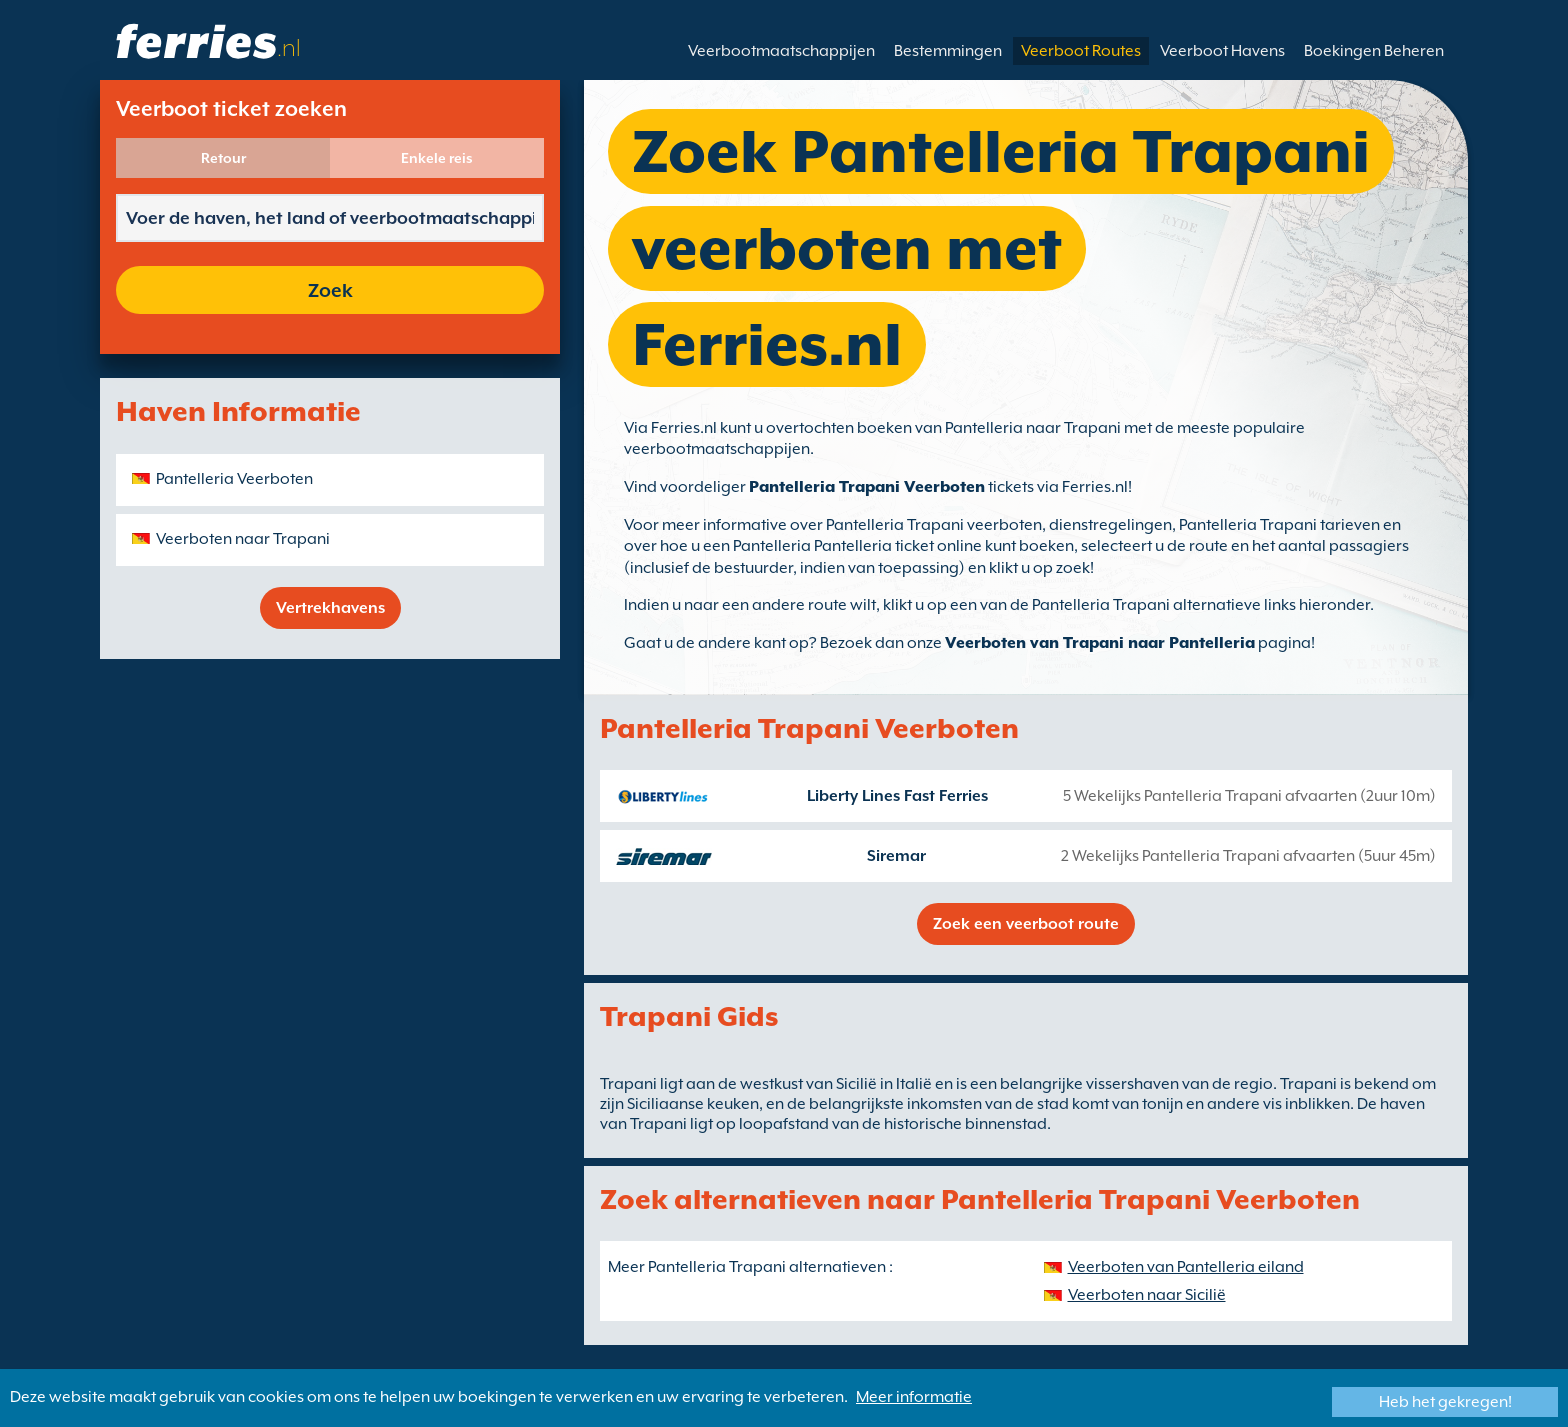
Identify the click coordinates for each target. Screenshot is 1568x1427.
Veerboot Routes (1081, 51)
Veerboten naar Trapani (243, 539)
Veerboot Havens (1222, 51)
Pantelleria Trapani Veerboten (867, 487)
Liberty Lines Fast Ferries (897, 796)
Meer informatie (914, 1397)
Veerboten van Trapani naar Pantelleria (1100, 643)
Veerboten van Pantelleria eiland (1186, 1267)
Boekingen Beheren (1374, 51)
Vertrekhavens (330, 608)
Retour (223, 158)
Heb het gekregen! (1445, 1402)
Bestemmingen (948, 51)
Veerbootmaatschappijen (781, 51)
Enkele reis (437, 158)
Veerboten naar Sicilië (1147, 1295)
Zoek (330, 290)
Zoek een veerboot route (1026, 924)
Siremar (896, 856)
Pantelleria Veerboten (234, 479)
